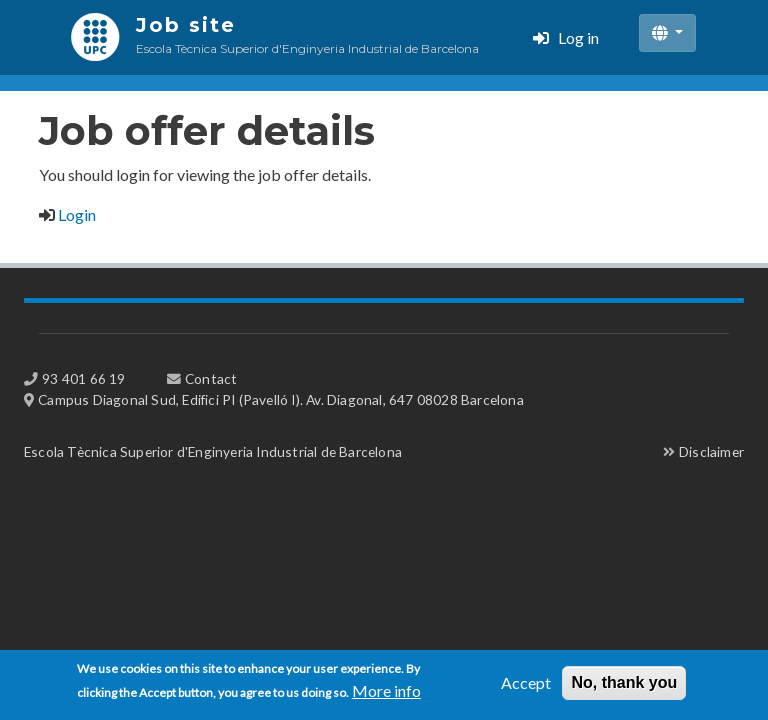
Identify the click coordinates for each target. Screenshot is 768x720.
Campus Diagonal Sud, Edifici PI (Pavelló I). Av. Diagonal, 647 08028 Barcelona (281, 399)
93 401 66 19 (83, 378)
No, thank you (624, 687)
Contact (211, 378)
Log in (578, 37)
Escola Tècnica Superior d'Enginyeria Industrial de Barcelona (213, 451)
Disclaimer (711, 451)
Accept (526, 687)
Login (77, 214)
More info (386, 695)
